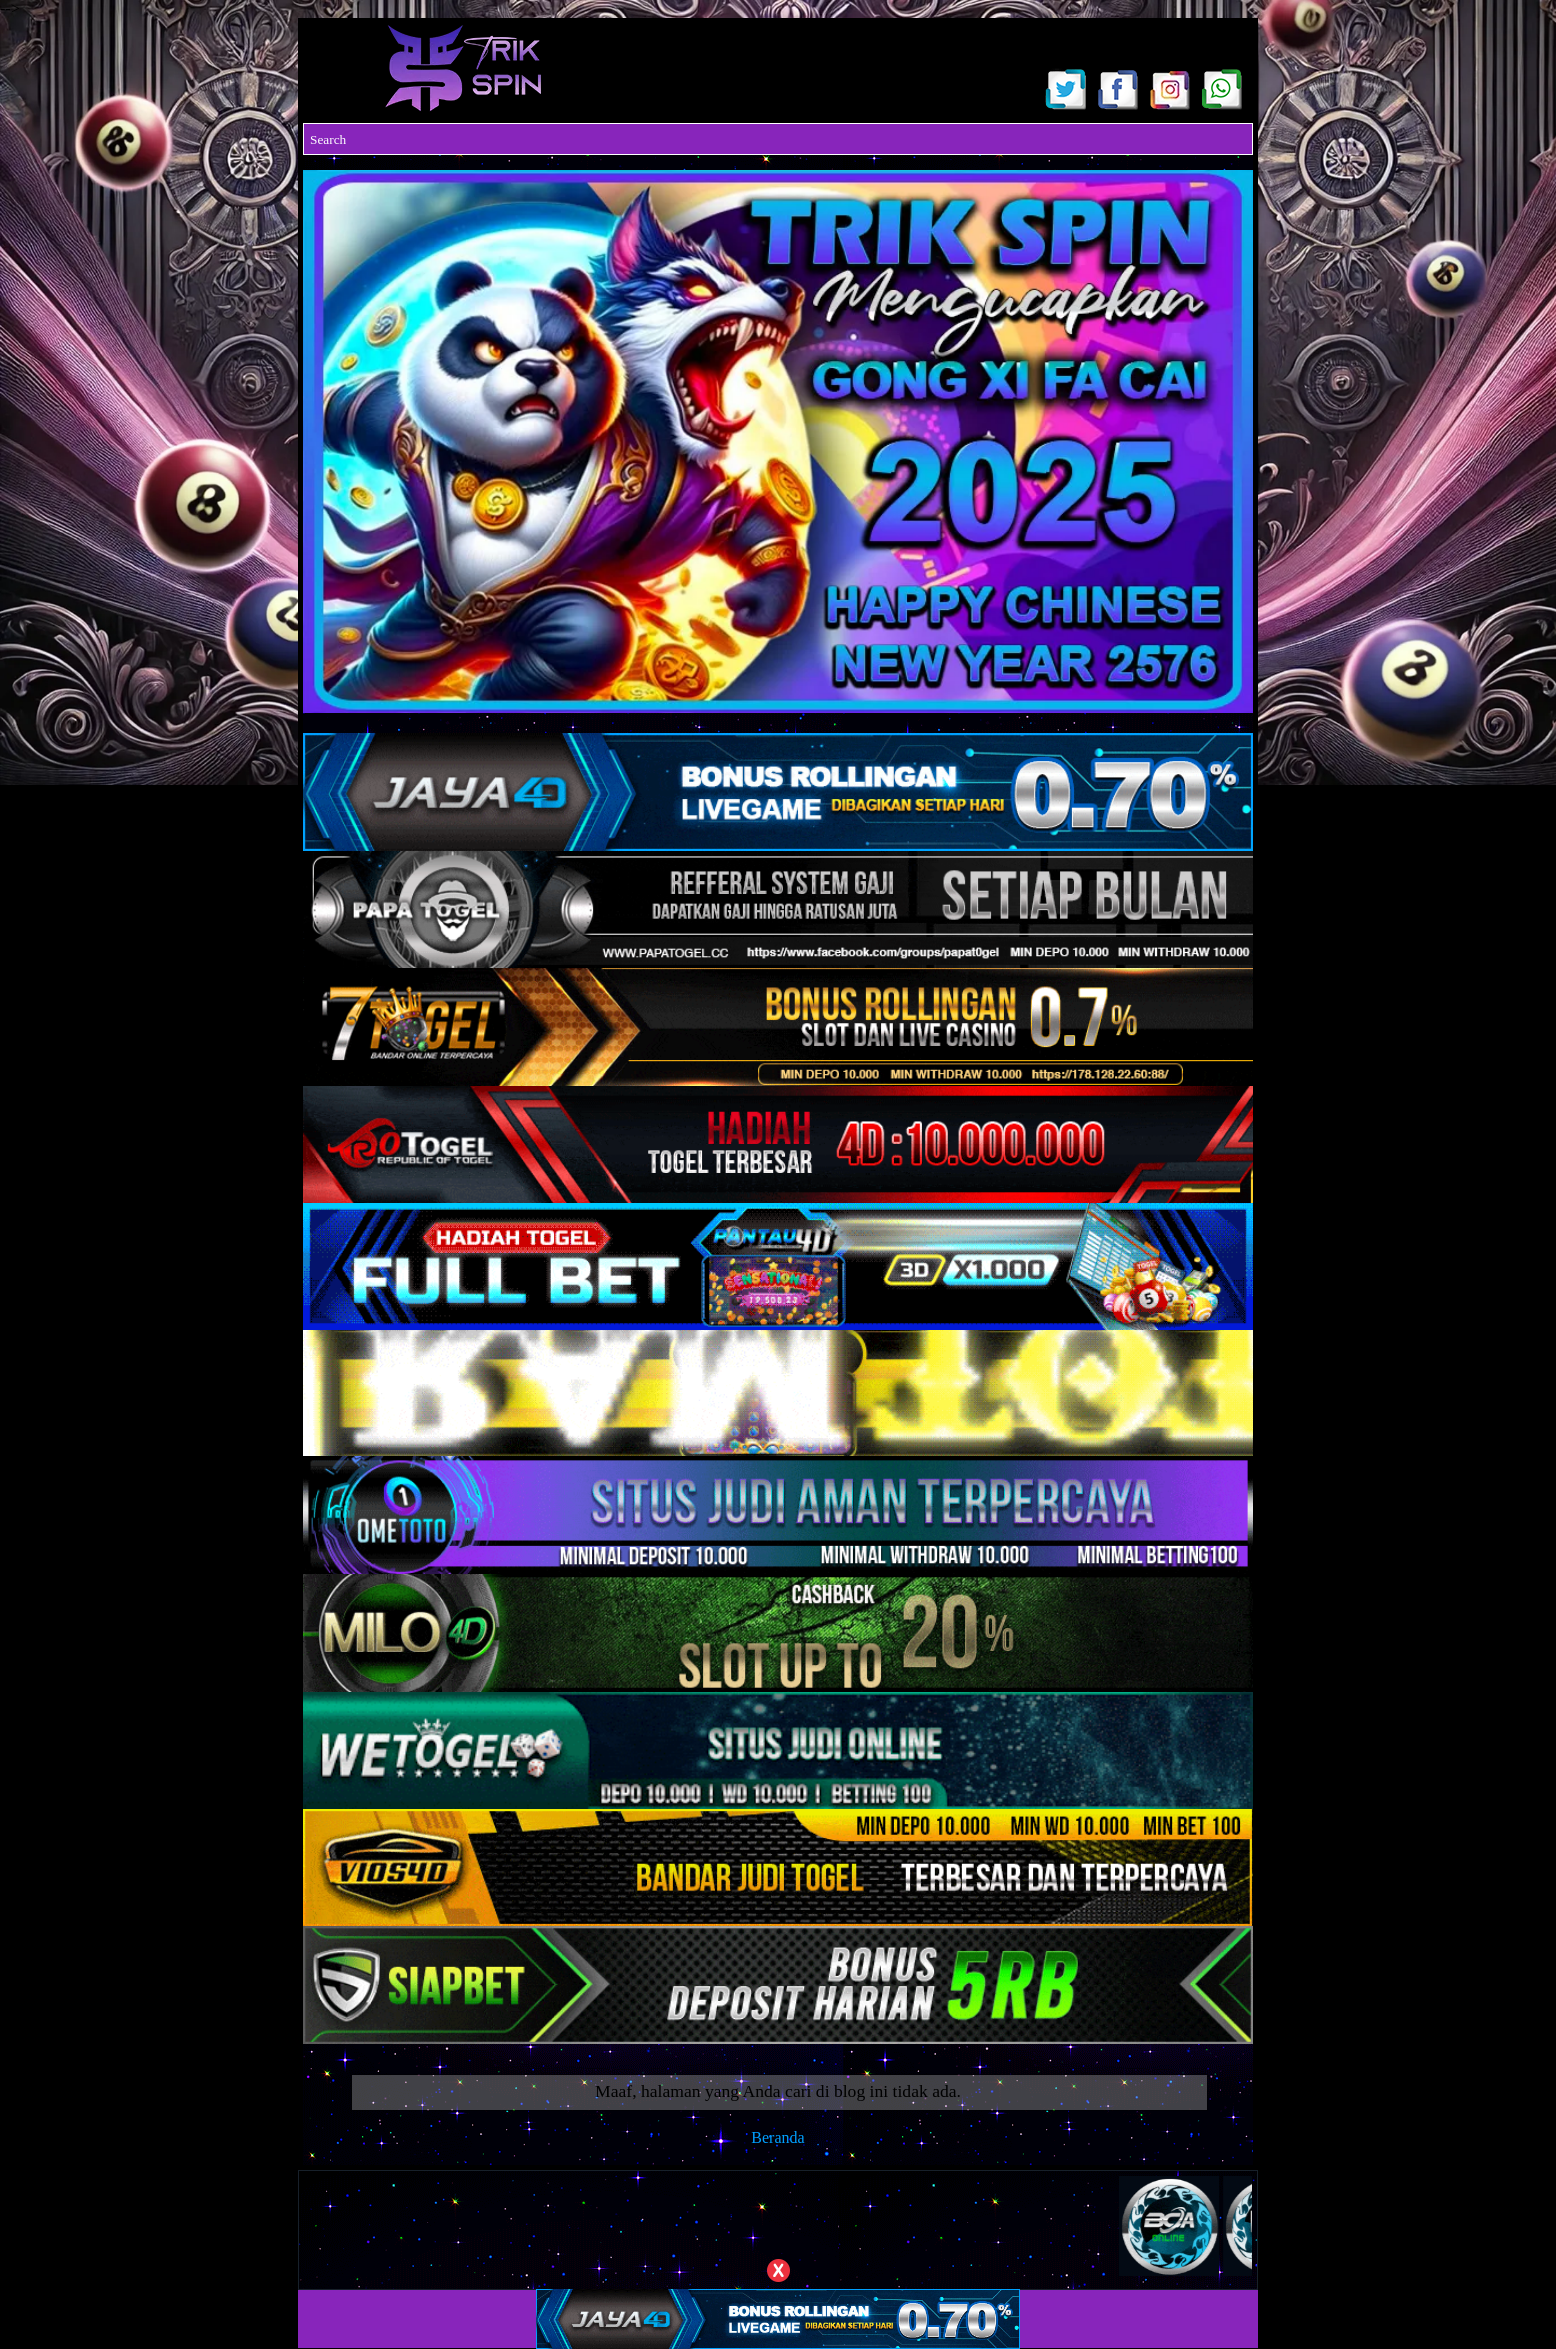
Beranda (777, 2137)
